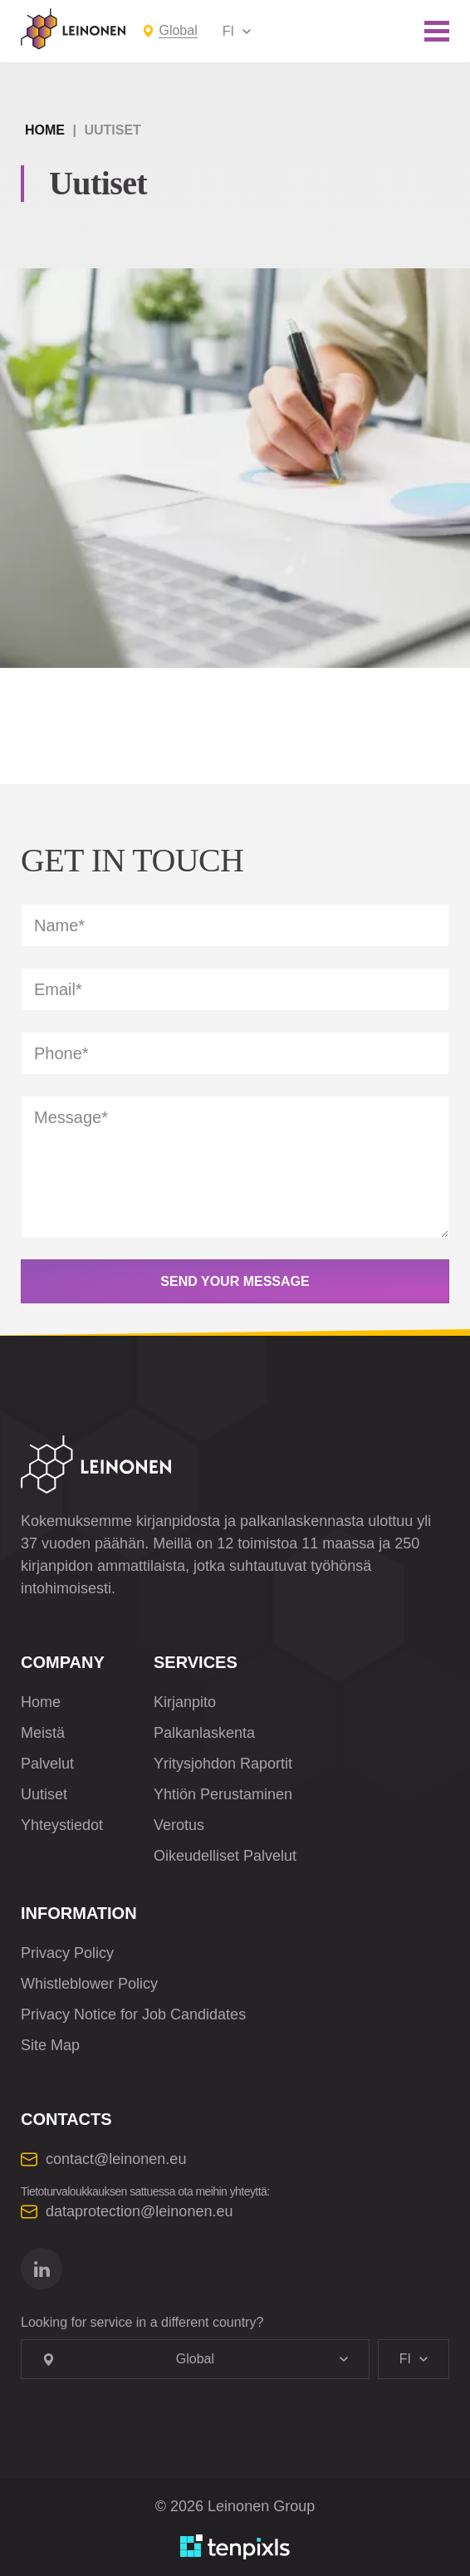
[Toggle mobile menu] (436, 31)
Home (45, 130)
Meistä (43, 1733)
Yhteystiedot (62, 1825)
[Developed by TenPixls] (235, 2546)
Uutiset (44, 1794)
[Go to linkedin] (41, 2268)
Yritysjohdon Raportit (223, 1763)
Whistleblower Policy (89, 1983)
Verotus (179, 1825)
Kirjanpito (185, 1702)
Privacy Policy (67, 1953)
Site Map (50, 2045)
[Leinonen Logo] (73, 29)
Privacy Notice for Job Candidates (133, 2014)
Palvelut (47, 1763)
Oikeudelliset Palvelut (225, 1855)
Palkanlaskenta (204, 1733)
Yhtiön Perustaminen (223, 1794)
